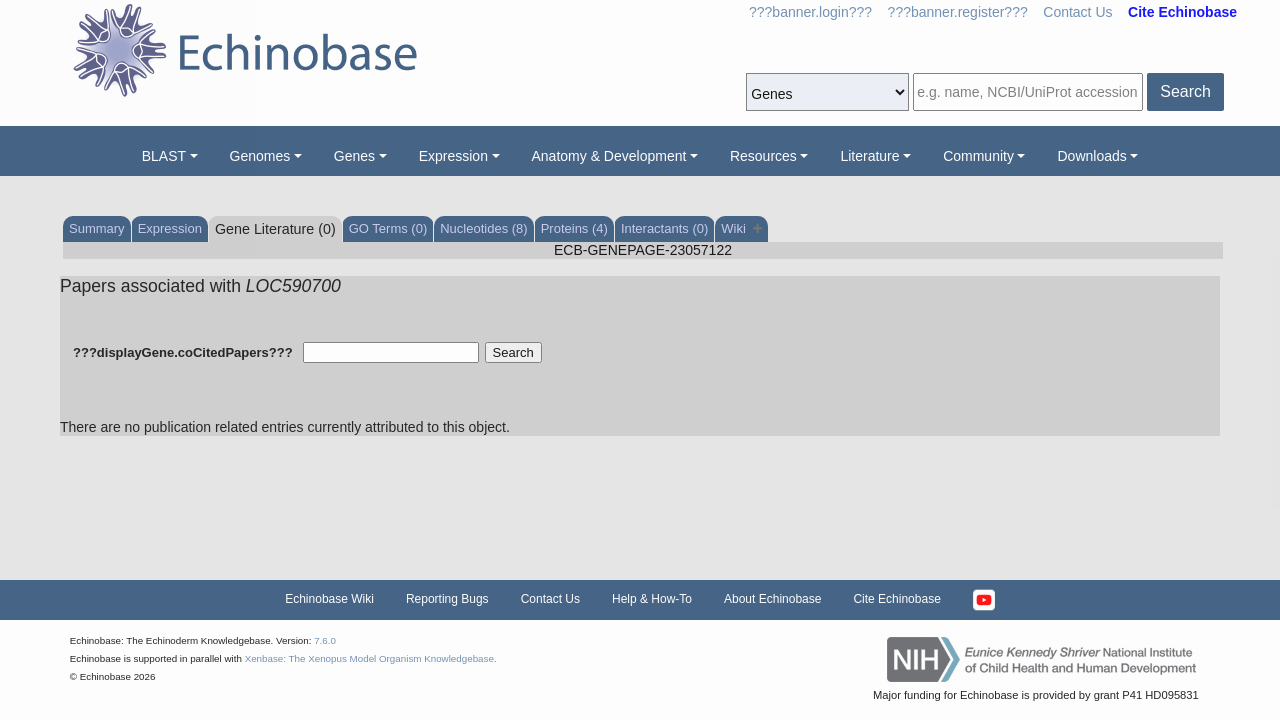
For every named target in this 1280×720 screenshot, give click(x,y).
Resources (763, 156)
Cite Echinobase (896, 599)
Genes (354, 156)
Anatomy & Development (609, 156)
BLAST (164, 156)
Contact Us (1077, 12)
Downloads (1091, 156)
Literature (869, 156)
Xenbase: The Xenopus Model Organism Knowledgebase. (371, 658)
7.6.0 (325, 640)
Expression (453, 156)
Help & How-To (652, 599)
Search (1185, 91)
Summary (97, 228)
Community (978, 156)
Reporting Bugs (447, 599)
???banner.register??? (958, 12)
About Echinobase (772, 599)
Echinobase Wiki (329, 599)
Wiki (741, 228)
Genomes (260, 156)
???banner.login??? (810, 12)
